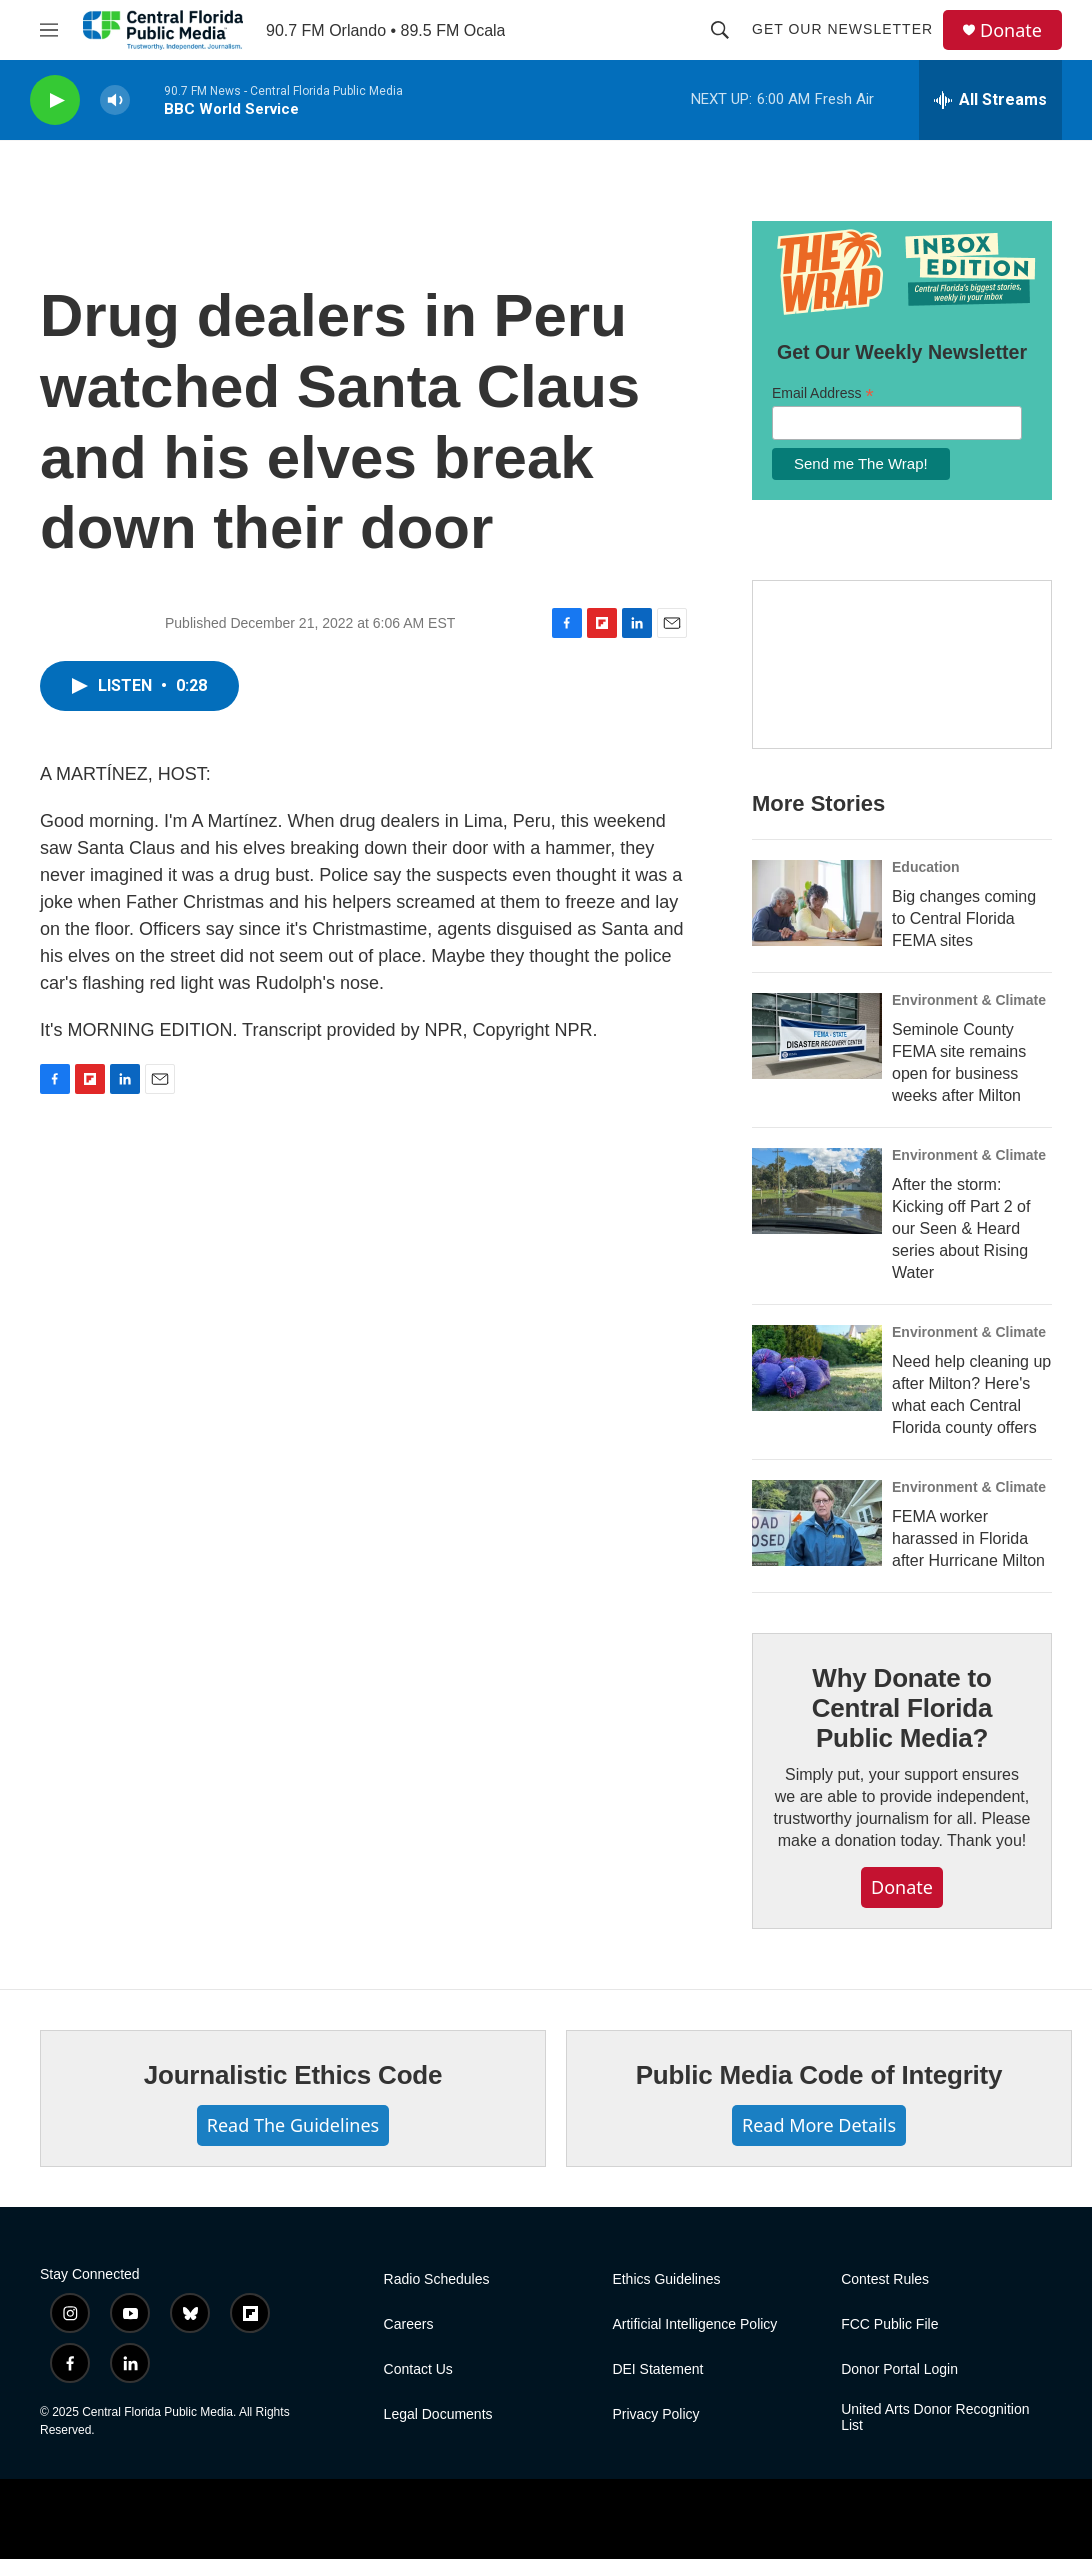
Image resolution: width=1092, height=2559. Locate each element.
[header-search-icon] (720, 30)
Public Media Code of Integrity (819, 2075)
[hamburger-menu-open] (49, 30)
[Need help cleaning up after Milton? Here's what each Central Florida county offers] (817, 1368)
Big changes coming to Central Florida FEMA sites (964, 918)
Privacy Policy (655, 2414)
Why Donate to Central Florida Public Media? (902, 1708)
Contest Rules (885, 2279)
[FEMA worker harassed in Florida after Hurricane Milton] (817, 1523)
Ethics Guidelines (666, 2279)
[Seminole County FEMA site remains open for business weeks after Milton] (817, 1036)
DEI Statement (657, 2369)
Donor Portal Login (899, 2369)
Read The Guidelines (293, 2125)
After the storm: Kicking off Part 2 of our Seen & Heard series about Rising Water (961, 1228)
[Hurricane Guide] (902, 665)
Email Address (823, 393)
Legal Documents (438, 2414)
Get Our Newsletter (842, 29)
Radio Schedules (437, 2279)
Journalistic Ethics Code (293, 2075)
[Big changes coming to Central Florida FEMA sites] (817, 903)
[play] (55, 100)
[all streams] (990, 100)
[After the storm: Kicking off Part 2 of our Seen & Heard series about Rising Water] (817, 1191)
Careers (409, 2324)
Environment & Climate (969, 1000)
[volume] (115, 100)
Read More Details (819, 2125)
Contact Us (418, 2369)
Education (926, 867)
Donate (1011, 30)
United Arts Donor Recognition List (935, 2417)
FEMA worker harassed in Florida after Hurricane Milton (968, 1538)
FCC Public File (889, 2324)
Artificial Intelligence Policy (694, 2324)
